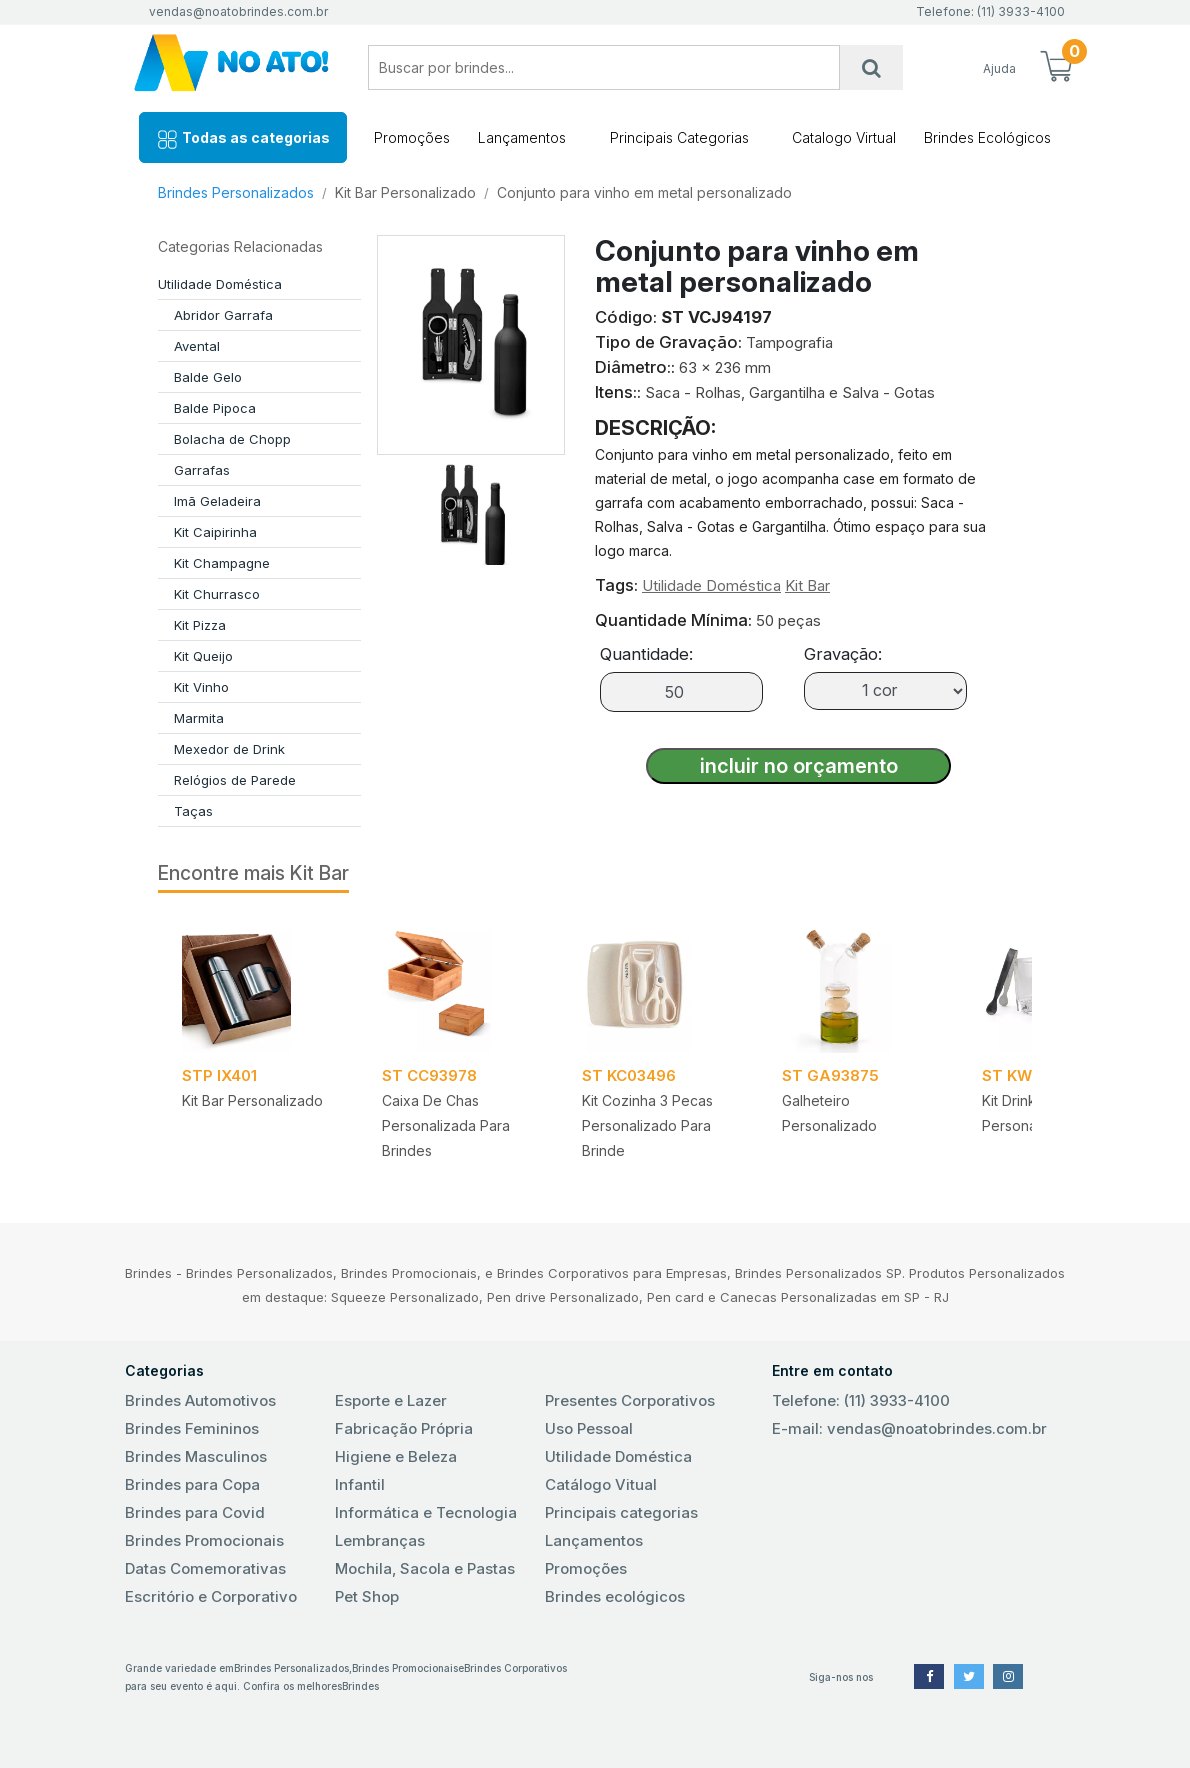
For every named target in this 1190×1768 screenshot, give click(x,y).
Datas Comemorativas (205, 1568)
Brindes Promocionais (204, 1540)
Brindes (360, 1686)
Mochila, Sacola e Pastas (425, 1568)
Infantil (360, 1484)
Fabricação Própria (404, 1428)
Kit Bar (807, 585)
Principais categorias (621, 1512)
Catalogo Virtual (844, 137)
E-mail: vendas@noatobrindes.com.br (909, 1428)
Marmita (199, 718)
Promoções (412, 137)
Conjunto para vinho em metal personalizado (644, 192)
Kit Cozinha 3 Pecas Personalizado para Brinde (647, 1125)
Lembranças (380, 1540)
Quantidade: (646, 654)
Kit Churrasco (217, 594)
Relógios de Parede (235, 780)
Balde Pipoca (215, 408)
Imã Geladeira (217, 501)
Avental (197, 346)
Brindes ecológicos (615, 1596)
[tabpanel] (258, 1045)
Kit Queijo (203, 656)
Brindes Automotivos (200, 1400)
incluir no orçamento (799, 766)
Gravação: (843, 654)
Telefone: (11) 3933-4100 (861, 1400)
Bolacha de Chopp (232, 439)
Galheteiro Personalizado (829, 1113)
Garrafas (202, 470)
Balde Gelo (208, 377)
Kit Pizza (200, 625)
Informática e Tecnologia (426, 1512)
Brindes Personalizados (236, 192)
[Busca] (871, 67)
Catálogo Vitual (601, 1484)
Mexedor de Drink (229, 749)
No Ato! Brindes (231, 67)
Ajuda (999, 68)
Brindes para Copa (192, 1484)
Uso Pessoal (589, 1428)
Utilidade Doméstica (220, 284)
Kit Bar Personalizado (405, 192)
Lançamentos (522, 137)
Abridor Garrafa (223, 315)
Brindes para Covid (195, 1512)
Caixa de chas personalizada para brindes (446, 1125)
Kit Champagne (222, 563)
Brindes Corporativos (515, 1668)
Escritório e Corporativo (211, 1596)
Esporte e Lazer (391, 1400)
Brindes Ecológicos (987, 137)
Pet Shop (367, 1596)
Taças (193, 811)
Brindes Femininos (192, 1428)
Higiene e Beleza (396, 1456)
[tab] (471, 510)
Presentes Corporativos (630, 1400)
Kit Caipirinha (215, 532)
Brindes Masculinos (196, 1456)
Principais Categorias (679, 137)
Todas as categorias (243, 139)
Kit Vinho (201, 687)
